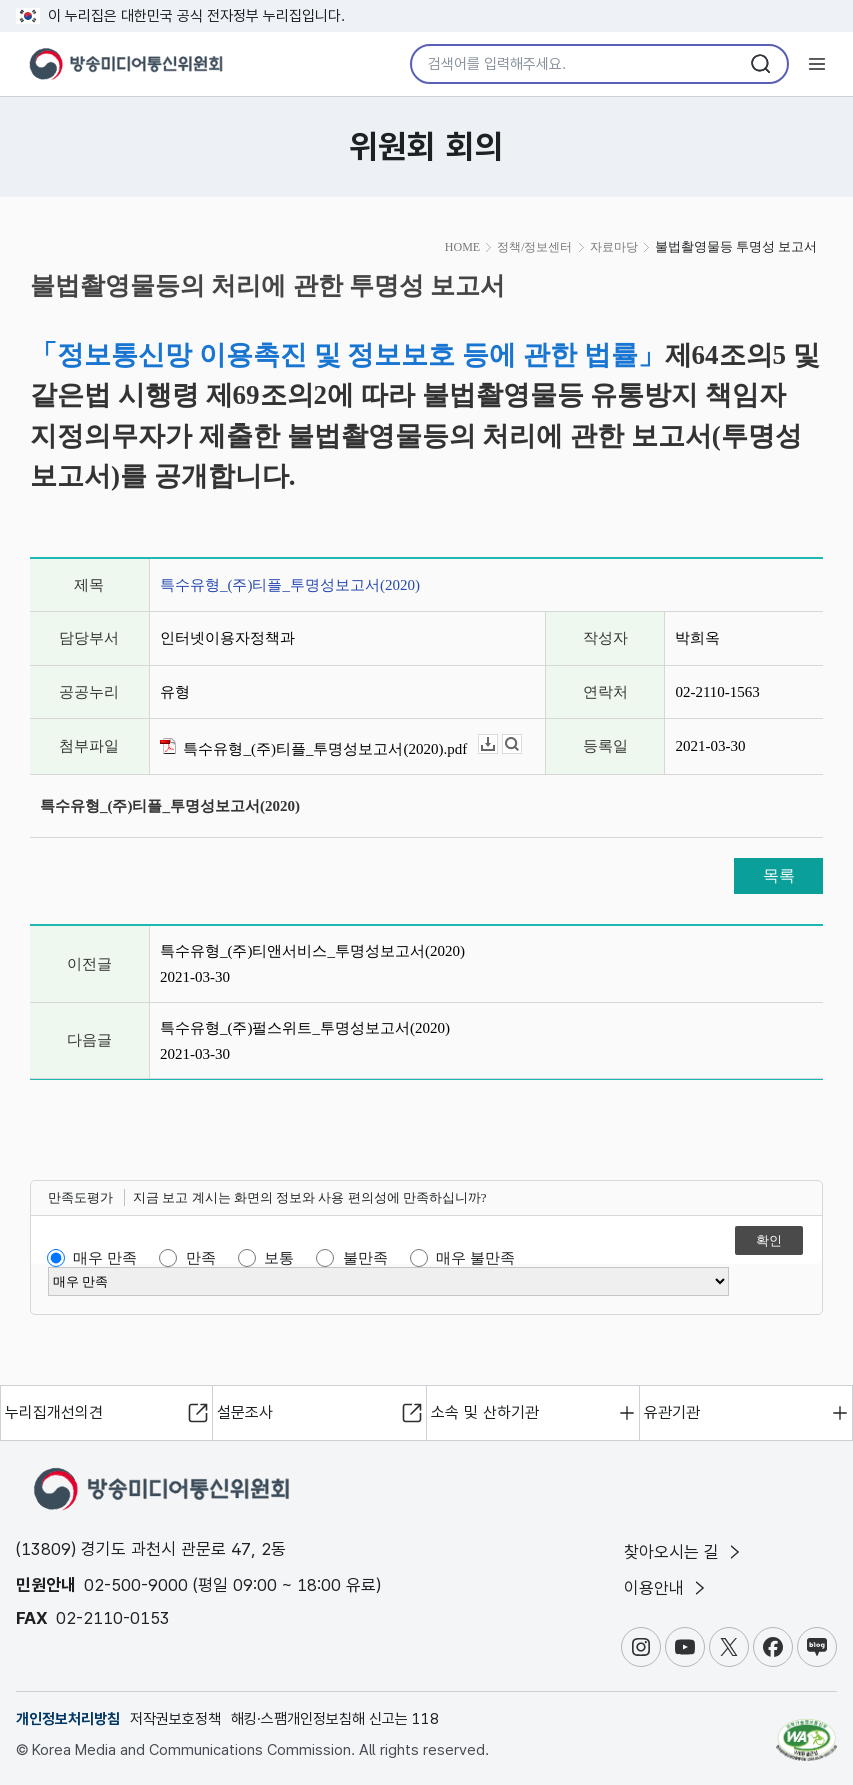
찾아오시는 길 (684, 1552)
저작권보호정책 (175, 1719)
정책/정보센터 (534, 247)
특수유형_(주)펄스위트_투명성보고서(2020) (305, 1028)
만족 (201, 1258)
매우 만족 (105, 1258)
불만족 (365, 1258)
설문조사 (245, 1412)
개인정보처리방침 (68, 1719)
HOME (462, 247)
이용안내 (666, 1588)
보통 (279, 1258)
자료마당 (614, 247)
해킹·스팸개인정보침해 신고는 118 (335, 1719)
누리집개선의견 (54, 1412)
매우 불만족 (475, 1258)
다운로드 (497, 744)
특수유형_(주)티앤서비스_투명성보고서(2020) (312, 951)
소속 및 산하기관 (485, 1412)
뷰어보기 (521, 744)
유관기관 (672, 1412)
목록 (779, 875)
